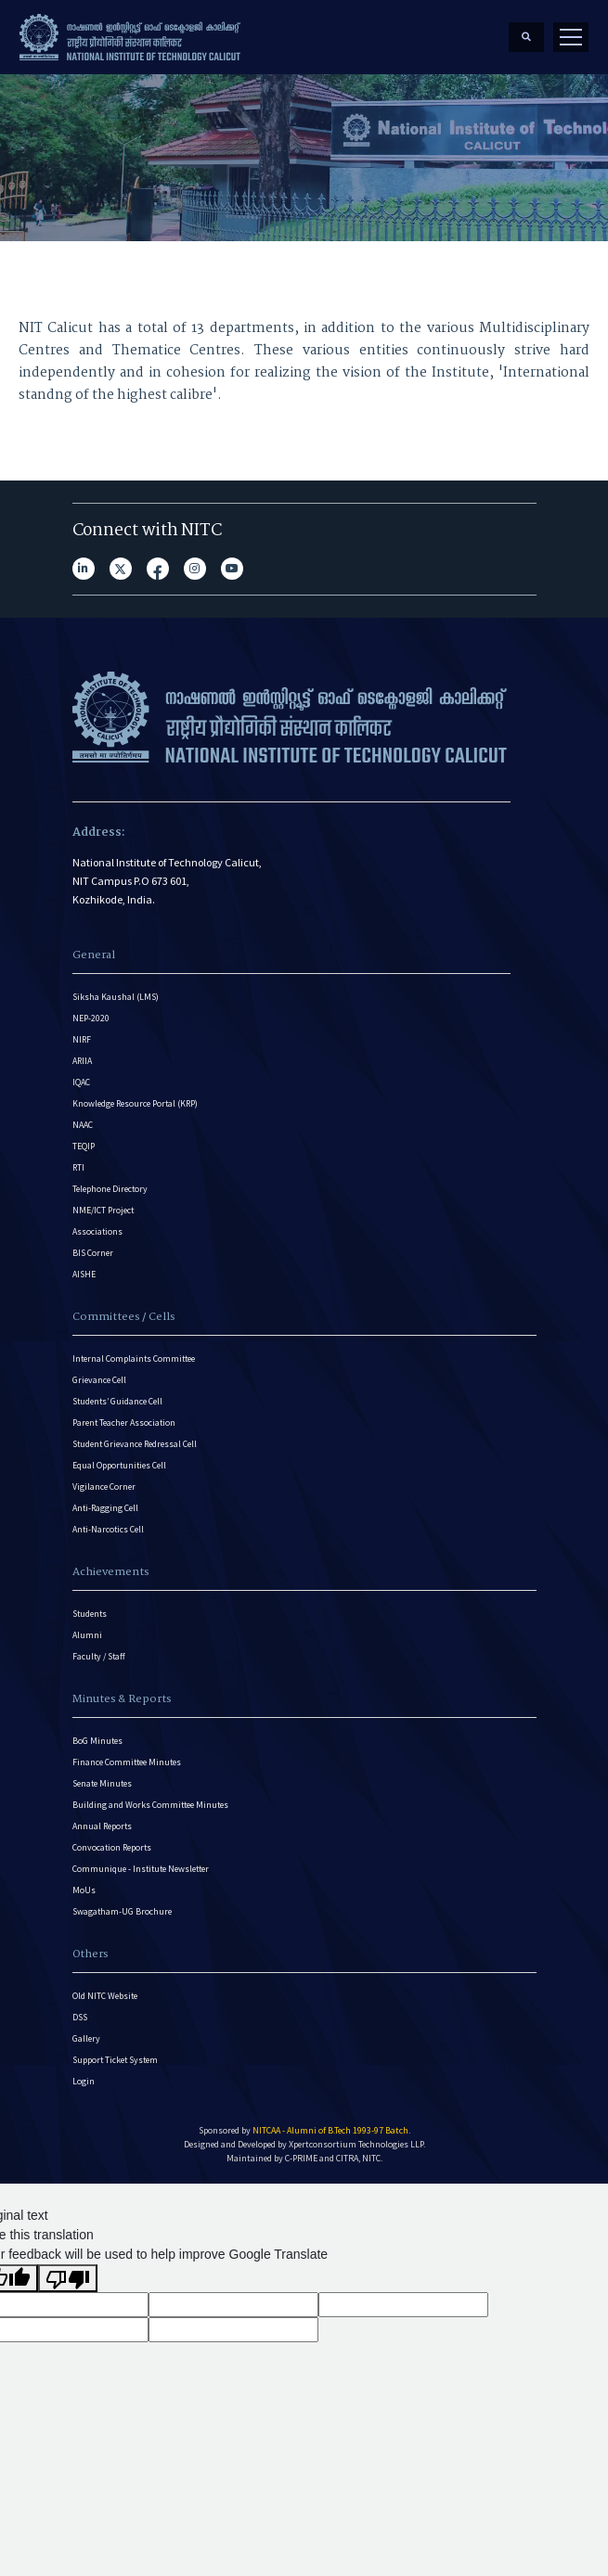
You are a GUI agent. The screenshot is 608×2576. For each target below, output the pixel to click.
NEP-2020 (91, 1018)
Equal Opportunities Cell (119, 1465)
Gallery (86, 2038)
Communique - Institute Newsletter (140, 1869)
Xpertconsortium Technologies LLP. (357, 2144)
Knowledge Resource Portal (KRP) (135, 1103)
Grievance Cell (99, 1380)
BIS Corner (92, 1253)
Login (83, 2081)
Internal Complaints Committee (133, 1358)
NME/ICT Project (103, 1210)
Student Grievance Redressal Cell (134, 1444)
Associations (97, 1231)
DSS (79, 2017)
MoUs (84, 1890)
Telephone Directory (110, 1189)
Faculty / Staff (98, 1656)
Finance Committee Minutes (126, 1762)
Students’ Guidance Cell (117, 1401)
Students (89, 1614)
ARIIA (82, 1061)
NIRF (81, 1039)
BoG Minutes (97, 1741)
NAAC (82, 1125)
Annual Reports (102, 1826)
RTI (78, 1167)
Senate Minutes (102, 1783)
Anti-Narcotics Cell (108, 1529)
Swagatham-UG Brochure (122, 1911)
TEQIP (83, 1146)
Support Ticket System (115, 2060)
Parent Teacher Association (123, 1422)
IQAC (81, 1082)
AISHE (84, 1274)
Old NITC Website (104, 1996)
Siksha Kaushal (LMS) (115, 997)
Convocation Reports (111, 1847)
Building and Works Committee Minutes (150, 1805)
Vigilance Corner (104, 1486)
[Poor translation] (67, 2278)
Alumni (87, 1635)
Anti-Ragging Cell (105, 1508)
